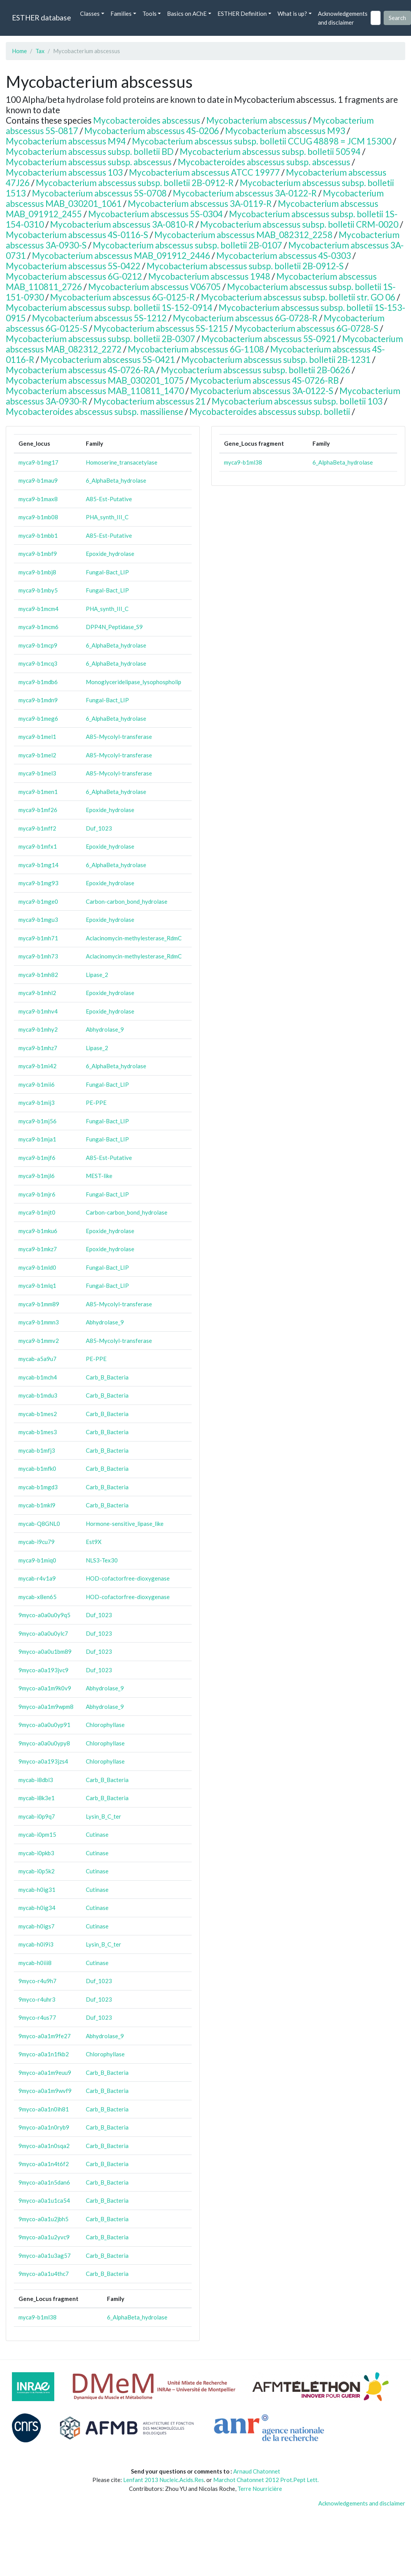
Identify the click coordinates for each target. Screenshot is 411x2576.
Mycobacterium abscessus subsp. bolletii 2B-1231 (276, 359)
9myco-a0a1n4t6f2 (43, 2163)
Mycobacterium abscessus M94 (66, 141)
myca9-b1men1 (38, 791)
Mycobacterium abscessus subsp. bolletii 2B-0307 (100, 339)
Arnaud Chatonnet (256, 2471)
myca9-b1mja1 (37, 1139)
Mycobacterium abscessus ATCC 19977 (204, 172)
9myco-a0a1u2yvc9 (44, 2237)
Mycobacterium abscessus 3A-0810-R (122, 224)
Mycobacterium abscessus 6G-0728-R (245, 318)
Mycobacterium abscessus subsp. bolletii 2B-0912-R (135, 183)
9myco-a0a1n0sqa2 (44, 2145)
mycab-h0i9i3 (35, 1944)
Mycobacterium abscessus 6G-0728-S (306, 328)
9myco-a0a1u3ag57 (44, 2255)
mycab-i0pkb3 (36, 1852)
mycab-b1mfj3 (36, 1450)
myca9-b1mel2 (37, 755)
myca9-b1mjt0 (36, 1212)
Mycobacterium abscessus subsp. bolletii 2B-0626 (255, 370)
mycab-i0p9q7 (36, 1816)
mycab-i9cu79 (36, 1541)
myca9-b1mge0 (38, 901)
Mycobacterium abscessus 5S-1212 (99, 318)
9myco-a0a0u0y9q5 (44, 1614)
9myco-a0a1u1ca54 (44, 2200)
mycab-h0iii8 (35, 1962)
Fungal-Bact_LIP (107, 572)
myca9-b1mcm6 (38, 626)
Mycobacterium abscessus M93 (285, 131)
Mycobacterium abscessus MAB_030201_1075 (95, 380)
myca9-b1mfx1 (37, 846)
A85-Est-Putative (109, 498)
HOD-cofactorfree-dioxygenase (128, 1578)
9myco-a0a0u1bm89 (45, 1651)
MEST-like (99, 1175)
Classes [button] (90, 13)
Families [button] (121, 13)
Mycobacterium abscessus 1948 (209, 276)
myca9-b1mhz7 (37, 1047)
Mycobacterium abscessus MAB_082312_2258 (243, 235)
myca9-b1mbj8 (37, 572)
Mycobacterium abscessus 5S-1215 (161, 328)
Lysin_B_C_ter (103, 1816)
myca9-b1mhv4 (38, 1011)
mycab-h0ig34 (36, 1907)
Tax (40, 50)
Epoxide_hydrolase (110, 553)
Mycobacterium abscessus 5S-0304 (155, 214)
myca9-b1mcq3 (37, 663)
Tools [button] (149, 13)
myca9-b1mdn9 (38, 699)
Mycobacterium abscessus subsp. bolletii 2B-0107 (187, 245)
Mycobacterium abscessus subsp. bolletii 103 (297, 401)
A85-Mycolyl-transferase (119, 736)
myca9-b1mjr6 (36, 1194)
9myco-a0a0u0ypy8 (44, 1743)
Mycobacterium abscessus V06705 (154, 287)
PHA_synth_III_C (107, 517)
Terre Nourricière (259, 2488)
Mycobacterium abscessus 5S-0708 (99, 193)
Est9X (94, 1541)
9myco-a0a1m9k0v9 (44, 1688)
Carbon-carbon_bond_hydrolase (126, 901)
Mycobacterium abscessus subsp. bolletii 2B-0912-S (245, 266)
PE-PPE (96, 1102)
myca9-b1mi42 (37, 1065)
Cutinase (97, 1834)
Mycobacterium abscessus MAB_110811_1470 (95, 391)
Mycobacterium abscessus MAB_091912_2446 (121, 255)
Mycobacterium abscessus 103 (64, 172)
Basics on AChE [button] (187, 13)
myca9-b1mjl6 (36, 1175)
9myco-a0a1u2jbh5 (43, 2218)
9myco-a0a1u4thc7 (43, 2273)
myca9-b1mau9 (38, 480)
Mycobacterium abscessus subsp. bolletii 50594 (270, 151)
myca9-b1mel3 (37, 773)
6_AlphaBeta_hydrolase (116, 480)
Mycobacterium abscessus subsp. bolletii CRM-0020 (299, 224)
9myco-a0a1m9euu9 (44, 2072)
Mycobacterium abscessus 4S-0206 (151, 131)
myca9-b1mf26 (37, 809)
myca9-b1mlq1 (37, 1285)
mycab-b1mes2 (37, 1413)
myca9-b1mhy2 (38, 1029)
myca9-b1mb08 (38, 517)
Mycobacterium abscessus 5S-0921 (268, 339)
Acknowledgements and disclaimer (343, 18)
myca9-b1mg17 (38, 462)
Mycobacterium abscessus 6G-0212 (74, 276)
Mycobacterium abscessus (256, 120)
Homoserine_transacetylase (121, 462)
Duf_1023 (99, 828)
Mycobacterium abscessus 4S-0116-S (77, 235)
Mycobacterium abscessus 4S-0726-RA (80, 370)
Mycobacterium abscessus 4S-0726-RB (264, 380)
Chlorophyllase (105, 1724)
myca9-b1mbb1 (38, 535)
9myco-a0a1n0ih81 (43, 2109)
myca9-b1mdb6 (38, 681)
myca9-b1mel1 (37, 736)
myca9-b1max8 (38, 498)
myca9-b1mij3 (36, 1102)
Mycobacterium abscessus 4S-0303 (283, 255)
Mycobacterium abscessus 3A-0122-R (245, 193)
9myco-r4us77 (37, 2017)
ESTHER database (41, 17)
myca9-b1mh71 (38, 938)
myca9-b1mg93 (38, 882)
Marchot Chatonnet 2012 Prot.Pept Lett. (266, 2479)
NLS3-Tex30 (102, 1560)
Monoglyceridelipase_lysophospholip (133, 681)
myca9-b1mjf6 (36, 1157)
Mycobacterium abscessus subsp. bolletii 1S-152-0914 (109, 307)
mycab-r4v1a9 (37, 1578)
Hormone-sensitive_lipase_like (125, 1523)
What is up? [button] (292, 13)
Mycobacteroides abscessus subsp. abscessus (264, 162)
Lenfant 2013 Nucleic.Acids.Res (163, 2479)
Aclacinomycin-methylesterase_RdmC (134, 938)
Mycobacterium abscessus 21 (150, 401)
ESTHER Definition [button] (242, 13)
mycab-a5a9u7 (37, 1358)
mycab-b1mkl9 (36, 1505)
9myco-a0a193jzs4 (43, 1761)
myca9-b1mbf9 (37, 553)
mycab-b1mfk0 (37, 1468)
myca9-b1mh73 (38, 956)
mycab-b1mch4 (37, 1377)
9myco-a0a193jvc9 (43, 1669)
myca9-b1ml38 (37, 2317)
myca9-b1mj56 (37, 1121)
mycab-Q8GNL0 (39, 1523)
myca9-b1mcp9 (37, 645)
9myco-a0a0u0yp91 (44, 1724)
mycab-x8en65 (37, 1596)
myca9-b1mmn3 (38, 1322)
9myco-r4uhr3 (36, 1999)
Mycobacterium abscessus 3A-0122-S (261, 391)
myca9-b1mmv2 (38, 1340)
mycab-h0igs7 (36, 1926)
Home (19, 50)
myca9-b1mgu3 (38, 919)
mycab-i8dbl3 (35, 1779)
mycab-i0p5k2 (36, 1871)
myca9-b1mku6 (37, 1230)
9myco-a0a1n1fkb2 (43, 2054)
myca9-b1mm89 (38, 1304)
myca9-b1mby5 (38, 590)
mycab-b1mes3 (37, 1431)
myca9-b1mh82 (38, 974)
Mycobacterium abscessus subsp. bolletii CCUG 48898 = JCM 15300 (261, 141)
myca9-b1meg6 (38, 718)
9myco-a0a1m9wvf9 (45, 2090)
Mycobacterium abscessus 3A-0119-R (200, 203)
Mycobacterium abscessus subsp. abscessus (89, 162)
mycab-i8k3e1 (36, 1797)
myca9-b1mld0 (37, 1267)
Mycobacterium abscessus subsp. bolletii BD (90, 151)
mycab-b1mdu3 (37, 1395)
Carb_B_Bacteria (107, 1377)
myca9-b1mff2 (37, 828)
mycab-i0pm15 (37, 1834)
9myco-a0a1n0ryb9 (43, 2127)
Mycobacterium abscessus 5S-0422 (73, 266)
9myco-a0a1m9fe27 (44, 2035)
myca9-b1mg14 (38, 864)
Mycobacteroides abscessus (146, 120)
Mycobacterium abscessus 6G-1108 (196, 349)
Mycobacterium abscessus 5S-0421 (107, 359)
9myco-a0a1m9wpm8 (46, 1706)
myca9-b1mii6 (36, 1084)
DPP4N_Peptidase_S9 (114, 626)
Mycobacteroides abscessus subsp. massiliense (94, 411)
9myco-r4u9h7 (37, 1980)
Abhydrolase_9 (105, 1029)
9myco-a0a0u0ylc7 (43, 1633)
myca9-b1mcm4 (38, 608)
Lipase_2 (97, 974)
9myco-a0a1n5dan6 (44, 2182)
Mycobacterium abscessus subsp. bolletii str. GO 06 (298, 297)
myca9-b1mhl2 (37, 992)
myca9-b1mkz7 (37, 1248)
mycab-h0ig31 (36, 1889)
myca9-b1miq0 (37, 1560)
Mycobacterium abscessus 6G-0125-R (122, 297)
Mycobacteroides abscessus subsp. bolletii (269, 411)
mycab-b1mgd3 (38, 1487)
